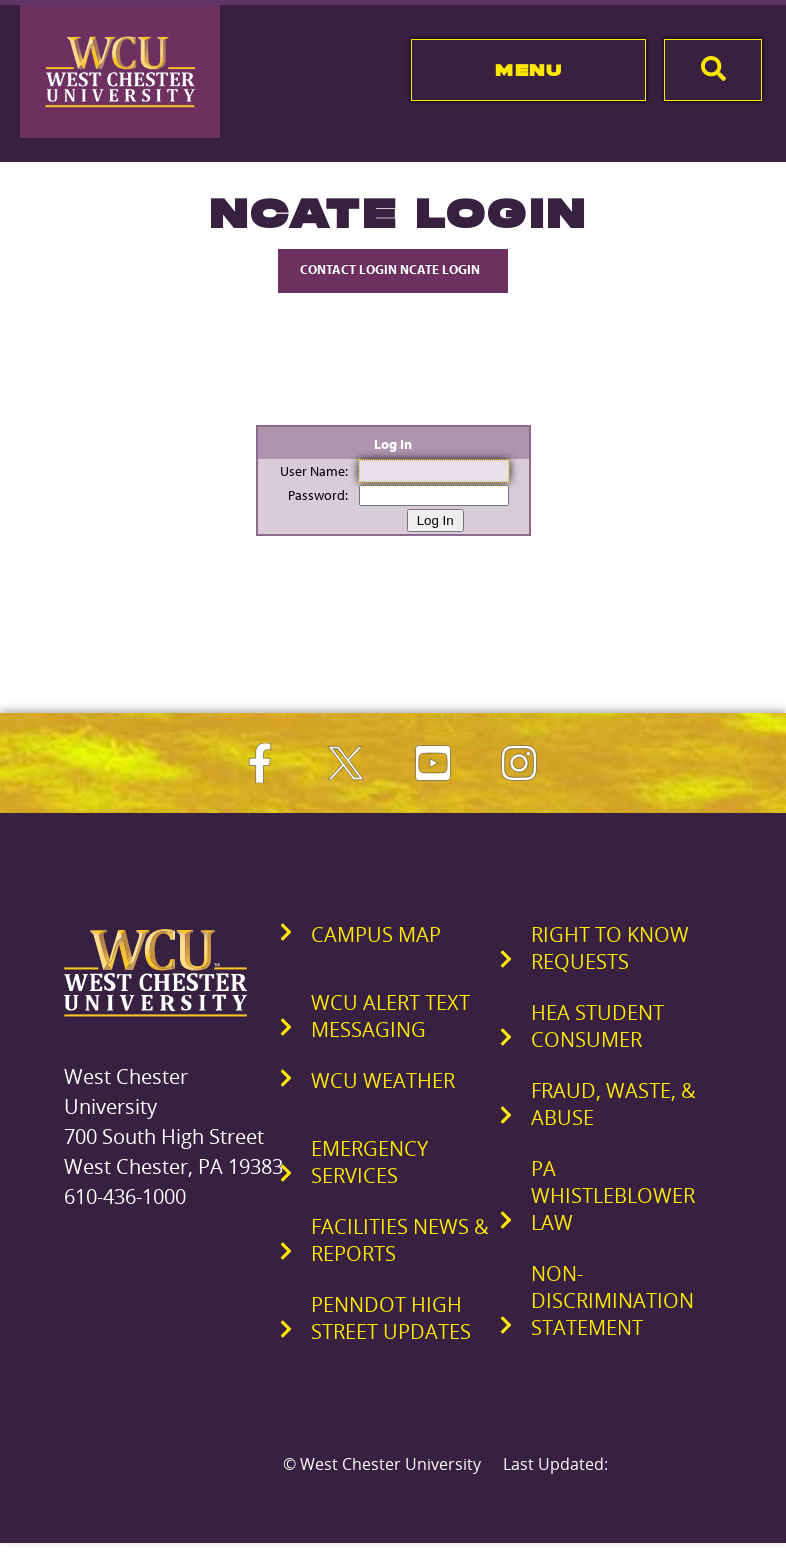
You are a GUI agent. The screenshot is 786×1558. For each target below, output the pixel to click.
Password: (318, 495)
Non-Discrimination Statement (612, 1300)
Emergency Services (369, 1162)
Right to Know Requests (610, 948)
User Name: (314, 471)
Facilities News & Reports (400, 1240)
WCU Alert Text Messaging (390, 1016)
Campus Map (376, 934)
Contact (393, 269)
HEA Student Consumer (597, 1026)
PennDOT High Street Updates (391, 1318)
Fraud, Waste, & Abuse (613, 1104)
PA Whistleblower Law (613, 1195)
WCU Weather (383, 1080)
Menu (528, 70)
